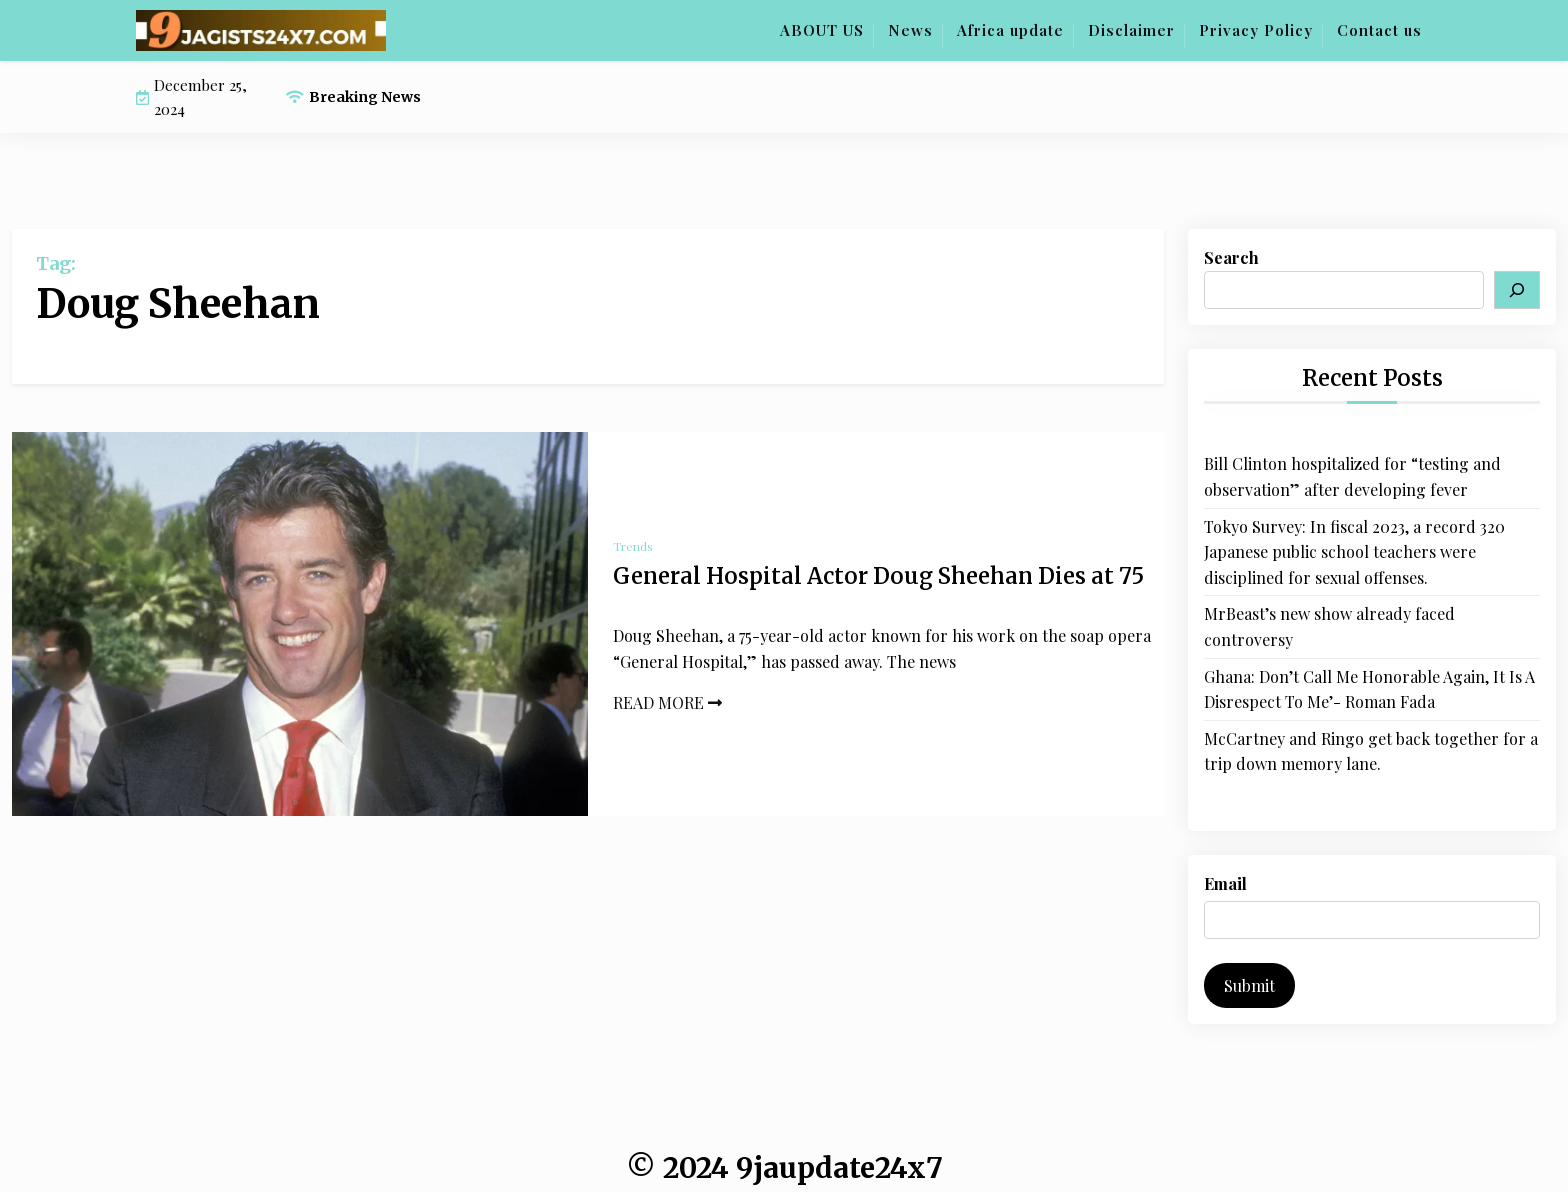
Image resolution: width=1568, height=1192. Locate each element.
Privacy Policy (1256, 30)
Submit (1249, 985)
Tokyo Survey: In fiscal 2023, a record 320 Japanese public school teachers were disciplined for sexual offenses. (1354, 552)
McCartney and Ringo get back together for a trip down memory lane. (1371, 751)
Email (1225, 883)
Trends (633, 546)
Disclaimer (1131, 30)
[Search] (1517, 290)
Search (1231, 257)
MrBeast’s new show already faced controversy (1329, 626)
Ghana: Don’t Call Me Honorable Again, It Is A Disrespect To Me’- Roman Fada (1369, 689)
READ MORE (667, 702)
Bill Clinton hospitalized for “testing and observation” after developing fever (1352, 476)
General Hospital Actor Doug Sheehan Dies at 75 (878, 576)
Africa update (1010, 30)
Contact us (1379, 30)
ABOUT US (822, 30)
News (910, 30)
